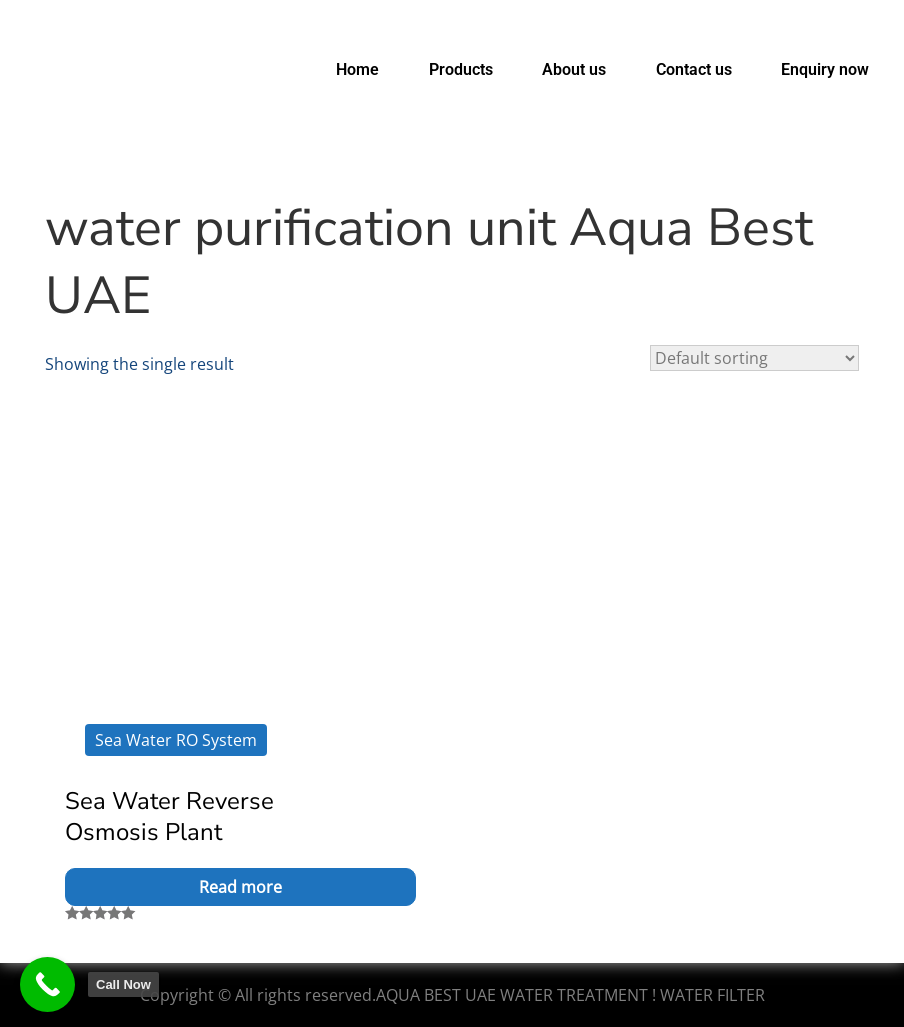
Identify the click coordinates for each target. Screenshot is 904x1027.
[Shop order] (754, 358)
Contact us (694, 69)
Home (357, 69)
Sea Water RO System (176, 740)
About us (574, 69)
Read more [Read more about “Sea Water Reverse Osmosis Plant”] (240, 887)
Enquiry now (825, 69)
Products (461, 69)
